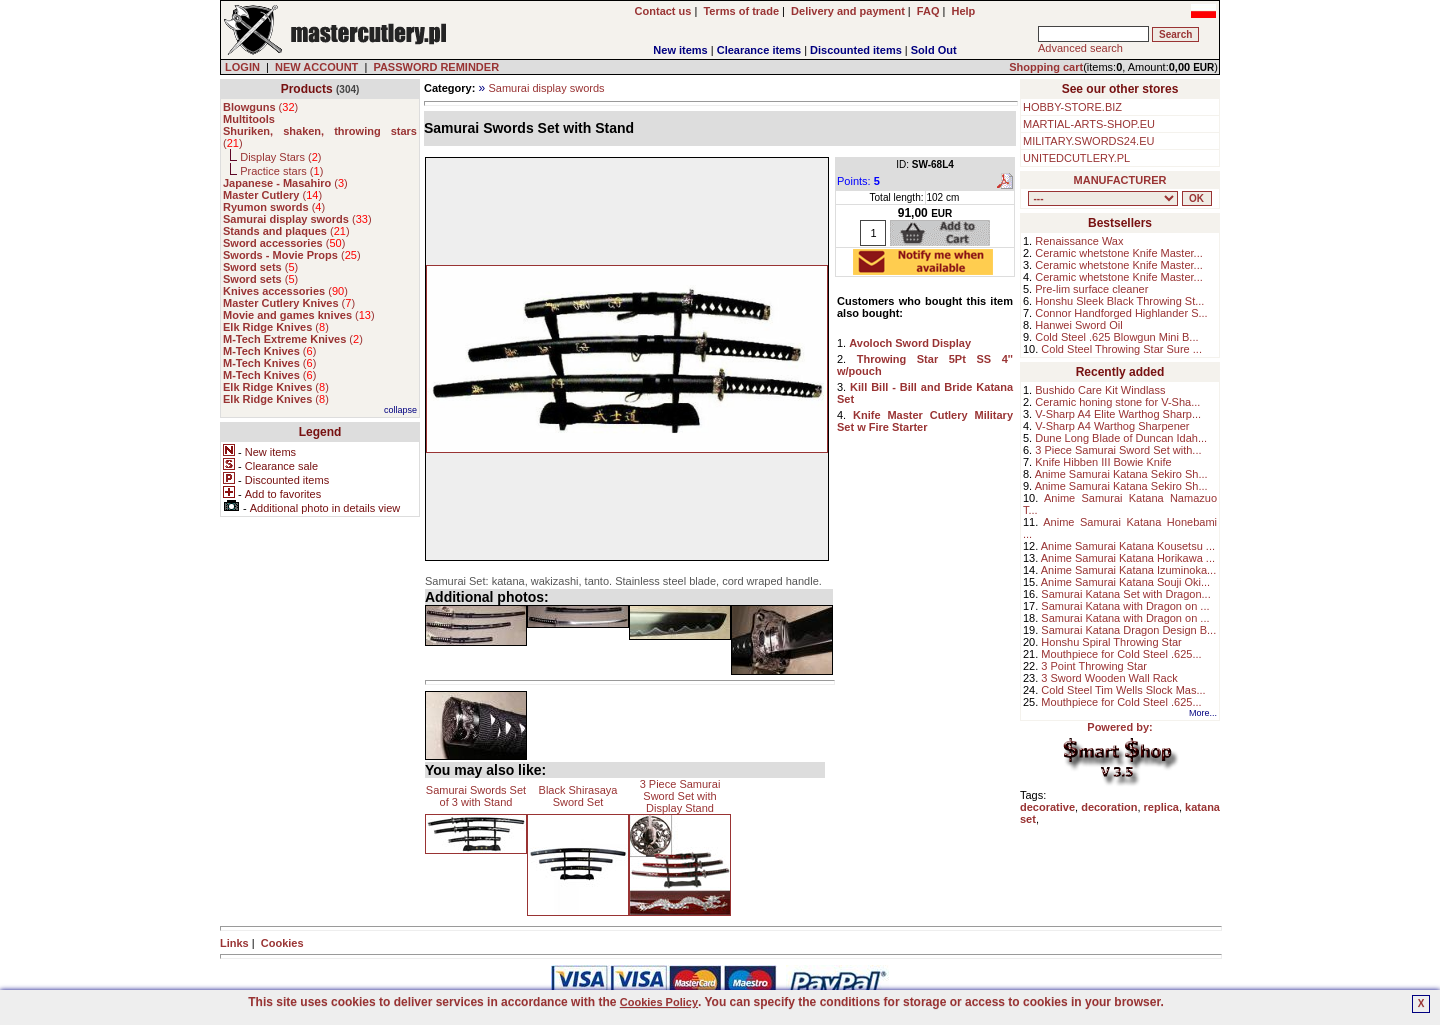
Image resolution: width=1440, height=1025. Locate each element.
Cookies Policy (659, 1002)
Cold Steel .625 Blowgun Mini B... (1116, 337)
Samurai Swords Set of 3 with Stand (476, 796)
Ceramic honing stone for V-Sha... (1117, 402)
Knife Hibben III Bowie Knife (1103, 462)
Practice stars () (281, 171)
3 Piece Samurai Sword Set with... (1118, 450)
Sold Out (934, 50)
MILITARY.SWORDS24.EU (1088, 141)
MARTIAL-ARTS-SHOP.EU (1089, 124)
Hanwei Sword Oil (1078, 325)
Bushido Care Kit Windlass (1100, 390)
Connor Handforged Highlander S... (1121, 313)
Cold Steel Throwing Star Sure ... (1121, 349)
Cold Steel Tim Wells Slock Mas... (1123, 690)
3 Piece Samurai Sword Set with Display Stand (680, 796)
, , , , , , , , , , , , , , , (1103, 198)
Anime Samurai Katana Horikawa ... (1128, 558)
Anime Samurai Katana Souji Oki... (1125, 582)
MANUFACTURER (1120, 180)
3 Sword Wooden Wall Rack (1109, 678)
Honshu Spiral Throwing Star (1111, 642)
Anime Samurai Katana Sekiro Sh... (1121, 474)
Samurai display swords (546, 88)
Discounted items (856, 50)
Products (307, 89)
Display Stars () (280, 157)
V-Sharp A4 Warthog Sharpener (1112, 426)
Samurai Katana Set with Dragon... (1125, 594)
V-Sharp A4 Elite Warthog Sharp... (1118, 414)
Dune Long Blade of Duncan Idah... (1121, 438)
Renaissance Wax (1079, 241)
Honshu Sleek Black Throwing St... (1119, 301)
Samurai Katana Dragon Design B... (1128, 630)
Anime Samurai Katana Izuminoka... (1128, 570)
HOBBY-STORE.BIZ (1072, 107)
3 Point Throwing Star (1094, 666)
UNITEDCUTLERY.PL (1076, 158)
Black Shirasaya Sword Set (578, 796)
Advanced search (1080, 48)
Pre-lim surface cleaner (1091, 289)
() (260, 107)
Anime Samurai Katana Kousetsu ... (1128, 546)
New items (680, 50)
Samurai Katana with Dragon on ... (1125, 606)
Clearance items (759, 50)
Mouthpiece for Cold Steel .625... (1121, 654)
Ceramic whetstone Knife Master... (1119, 253)
